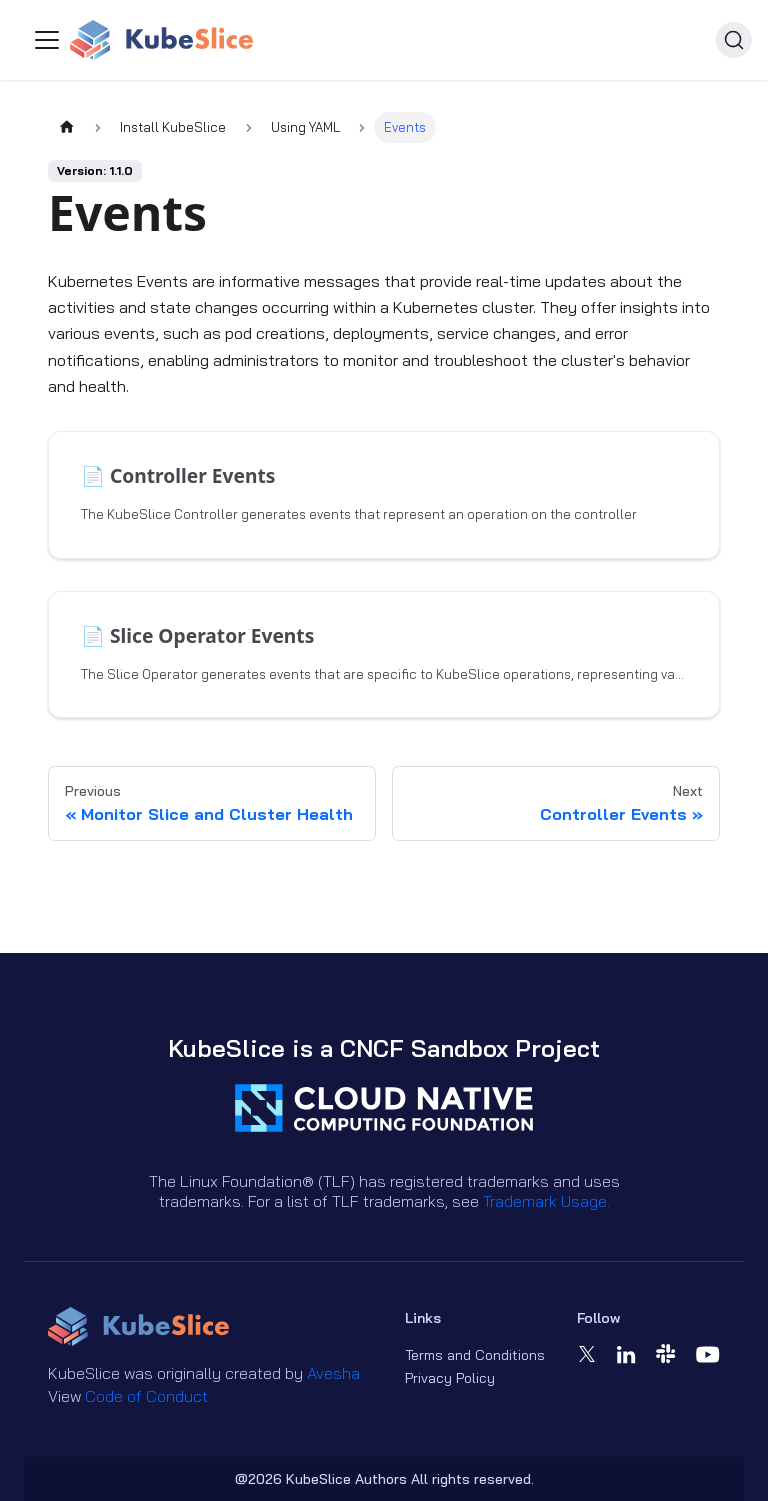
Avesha (333, 1373)
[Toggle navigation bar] (47, 40)
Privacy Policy (450, 1378)
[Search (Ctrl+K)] (734, 40)
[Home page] (67, 127)
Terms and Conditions (475, 1355)
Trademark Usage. (546, 1201)
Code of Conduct (146, 1396)
